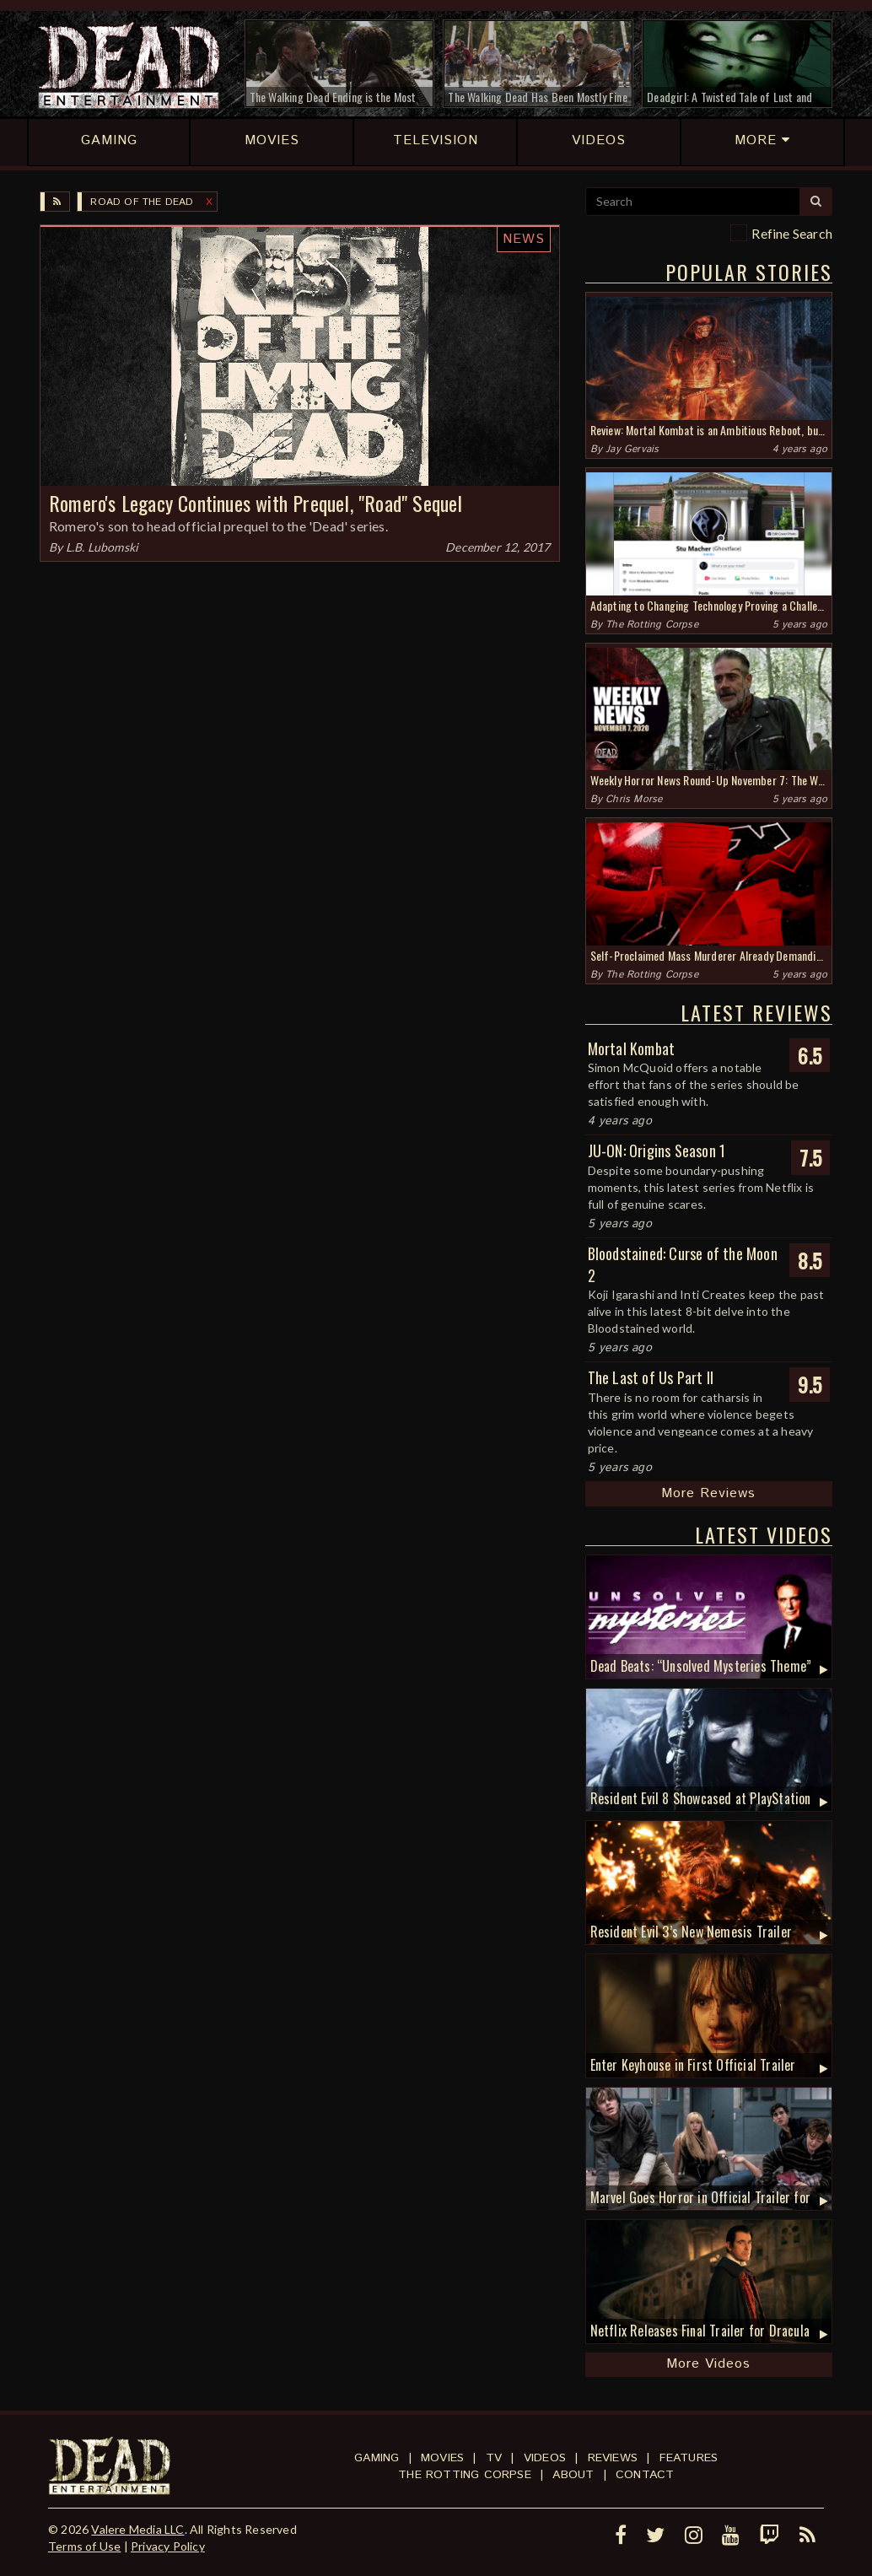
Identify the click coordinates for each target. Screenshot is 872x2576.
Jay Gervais (632, 449)
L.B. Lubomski (102, 547)
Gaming (376, 2457)
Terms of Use (84, 2546)
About (573, 2474)
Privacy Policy (168, 2546)
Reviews (613, 2457)
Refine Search (791, 233)
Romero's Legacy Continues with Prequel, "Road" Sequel (256, 503)
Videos (545, 2457)
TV (494, 2457)
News (524, 239)
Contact (645, 2474)
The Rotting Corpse (652, 624)
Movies (442, 2457)
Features (689, 2457)
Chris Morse (634, 799)
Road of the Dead (141, 202)
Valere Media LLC (137, 2529)
